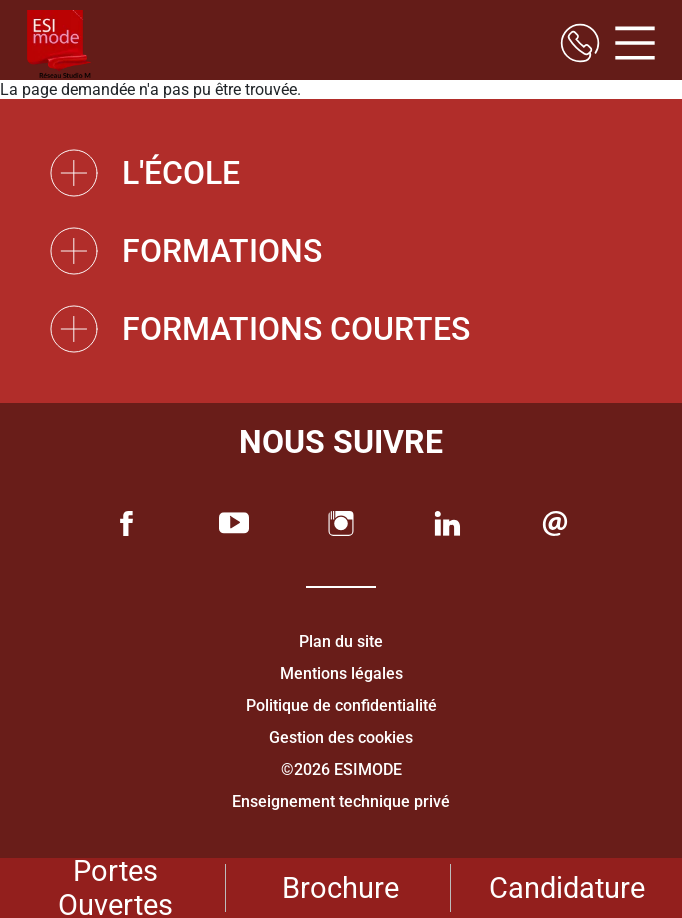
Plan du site (341, 641)
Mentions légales (341, 673)
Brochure (340, 888)
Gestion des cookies (341, 737)
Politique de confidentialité (341, 705)
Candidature (567, 888)
